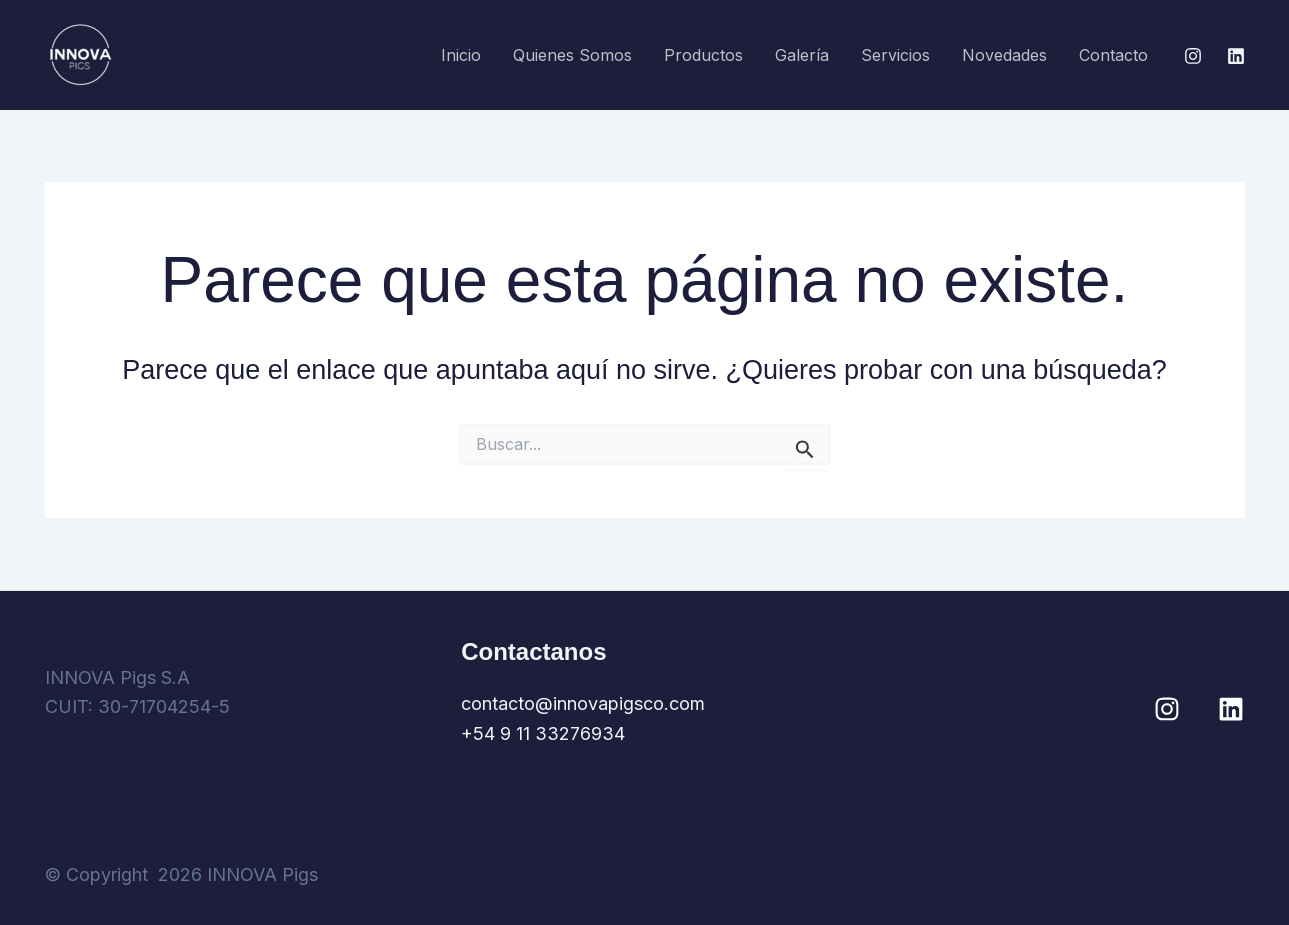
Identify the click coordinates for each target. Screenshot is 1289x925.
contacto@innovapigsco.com (583, 703)
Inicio (461, 55)
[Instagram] (1193, 56)
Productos (703, 55)
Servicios (895, 55)
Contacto (1113, 55)
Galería (802, 55)
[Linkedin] (1236, 56)
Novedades (1004, 55)
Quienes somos (572, 55)
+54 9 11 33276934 (543, 733)
